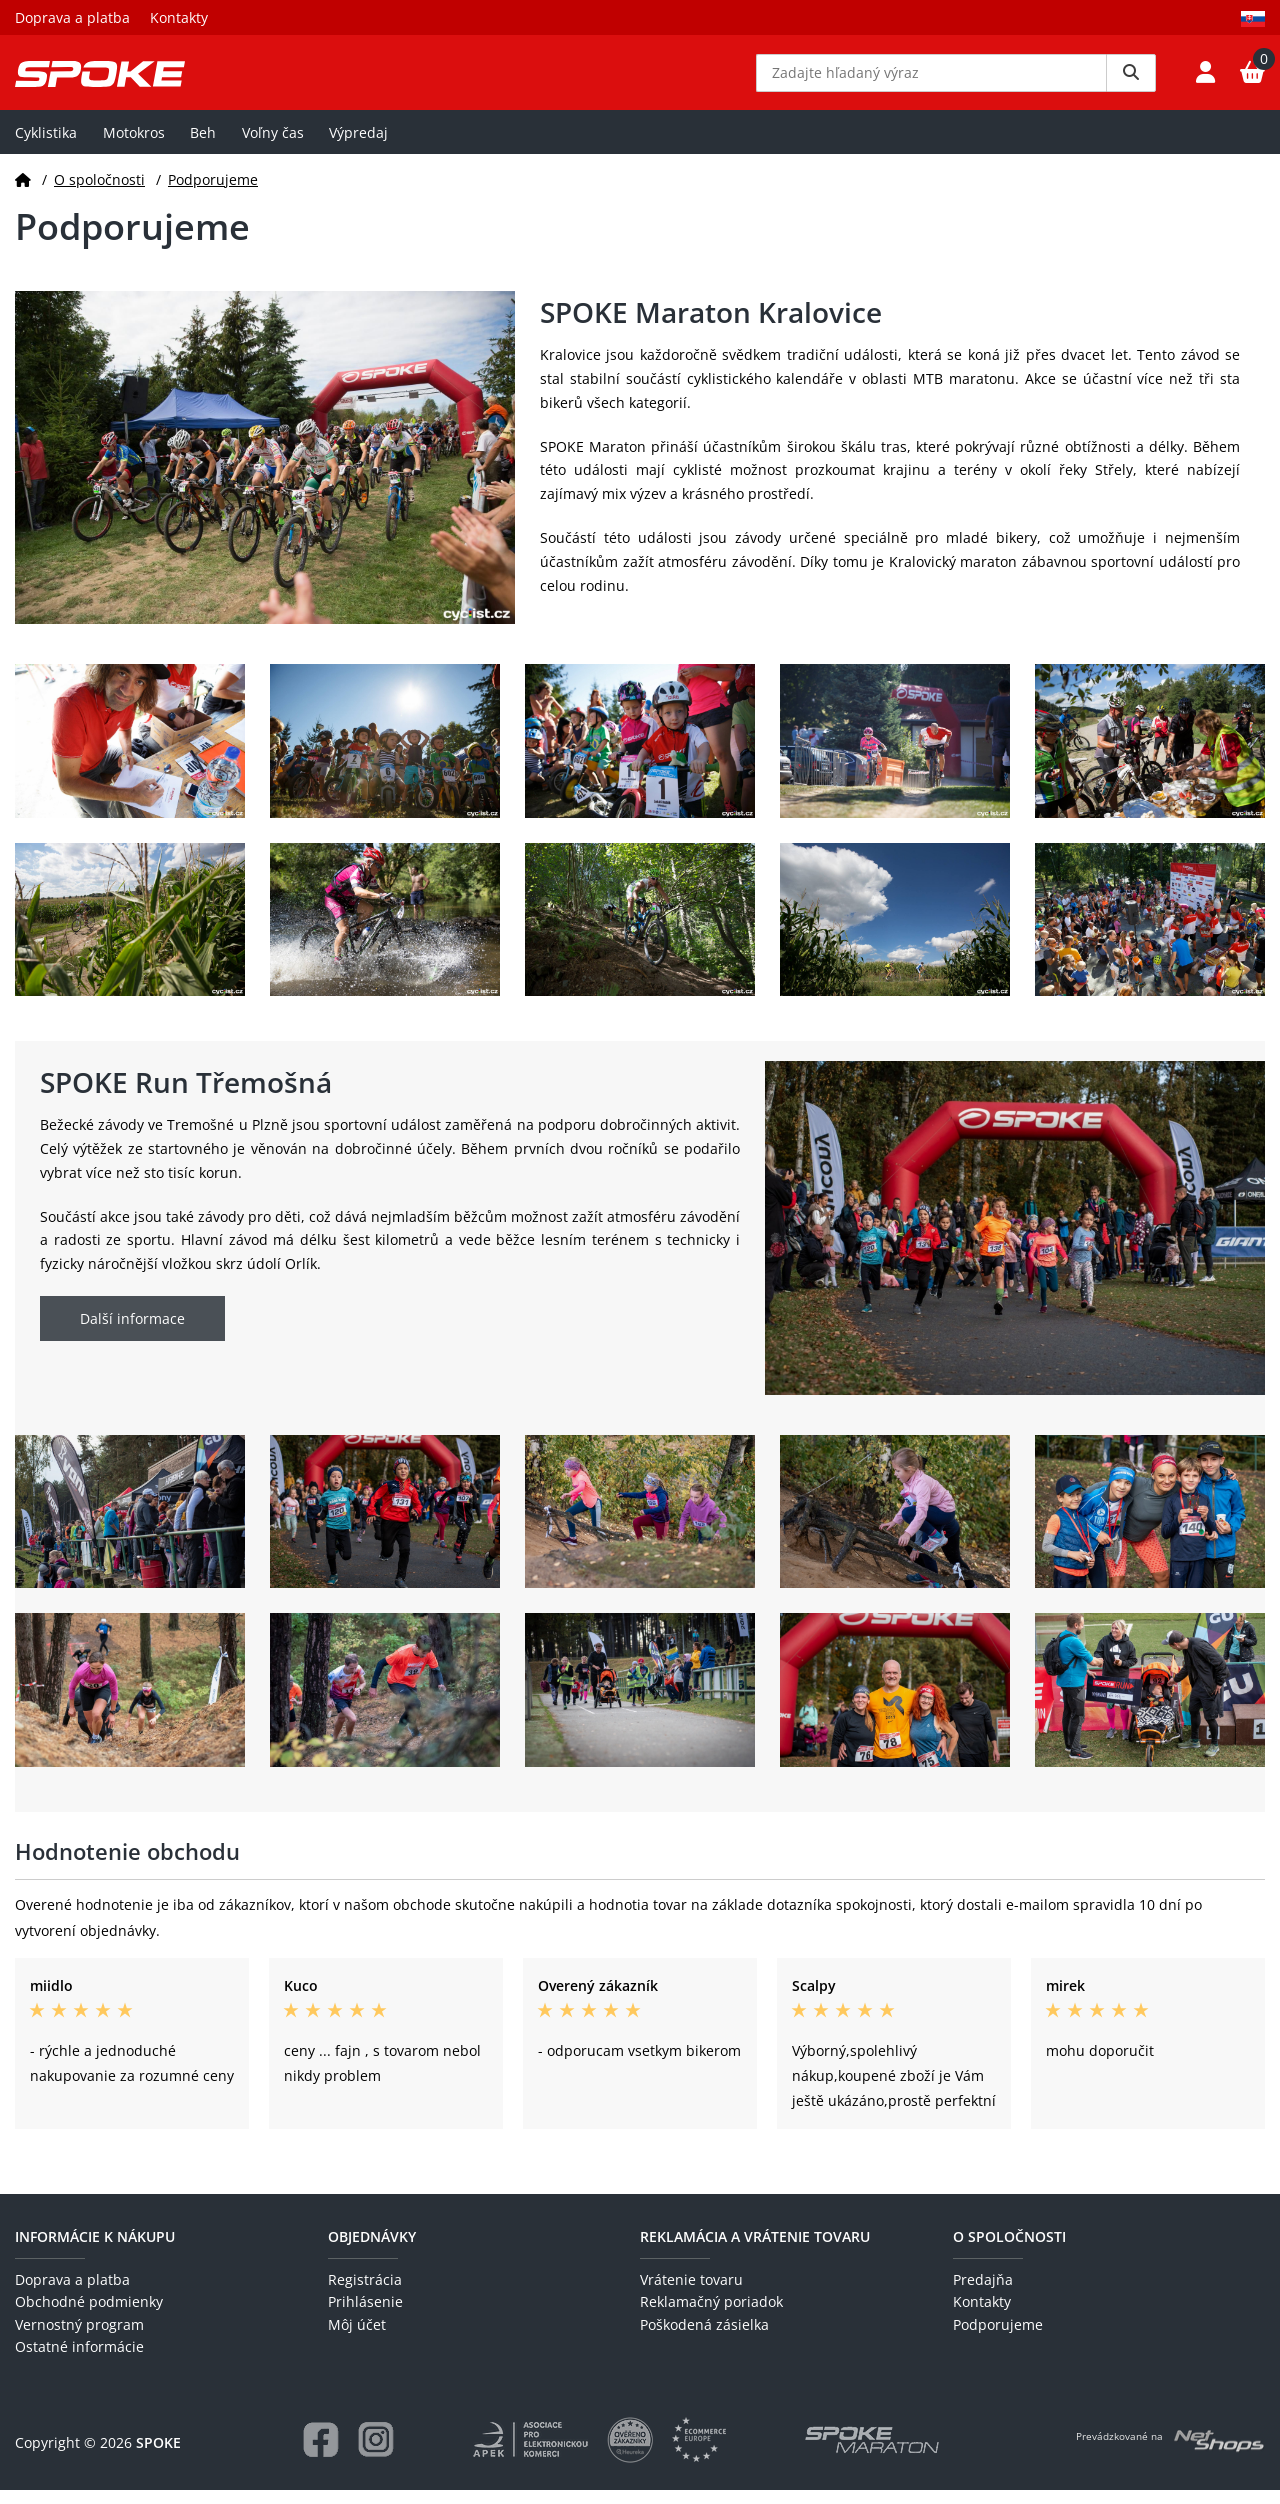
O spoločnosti (99, 193)
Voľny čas (273, 146)
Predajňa (983, 2294)
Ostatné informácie (79, 2361)
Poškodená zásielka (704, 2338)
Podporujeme (213, 193)
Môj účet (357, 2338)
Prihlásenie (365, 2316)
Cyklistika (46, 146)
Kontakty (179, 17)
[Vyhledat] (1131, 80)
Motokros (134, 146)
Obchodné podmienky (89, 2316)
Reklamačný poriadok (711, 2316)
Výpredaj (358, 146)
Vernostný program (79, 2338)
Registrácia (365, 2294)
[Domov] (23, 193)
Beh (203, 146)
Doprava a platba (72, 17)
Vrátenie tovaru (691, 2294)
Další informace (132, 1333)
